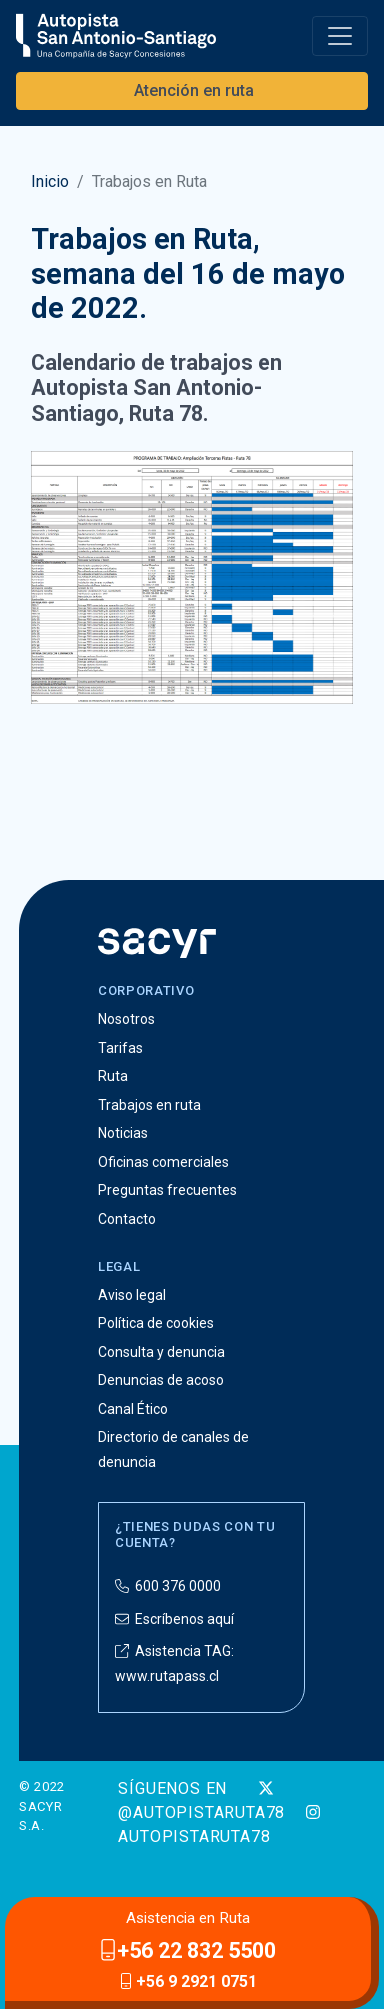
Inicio (50, 181)
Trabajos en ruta (149, 1105)
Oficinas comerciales (163, 1162)
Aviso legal (132, 1295)
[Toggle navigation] (340, 36)
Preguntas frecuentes (167, 1190)
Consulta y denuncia (161, 1352)
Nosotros (126, 1019)
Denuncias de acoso (161, 1380)
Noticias (123, 1133)
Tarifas (120, 1048)
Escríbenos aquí (174, 1619)
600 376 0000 (168, 1586)
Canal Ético (133, 1409)
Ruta (113, 1076)
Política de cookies (156, 1323)
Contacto (127, 1219)
